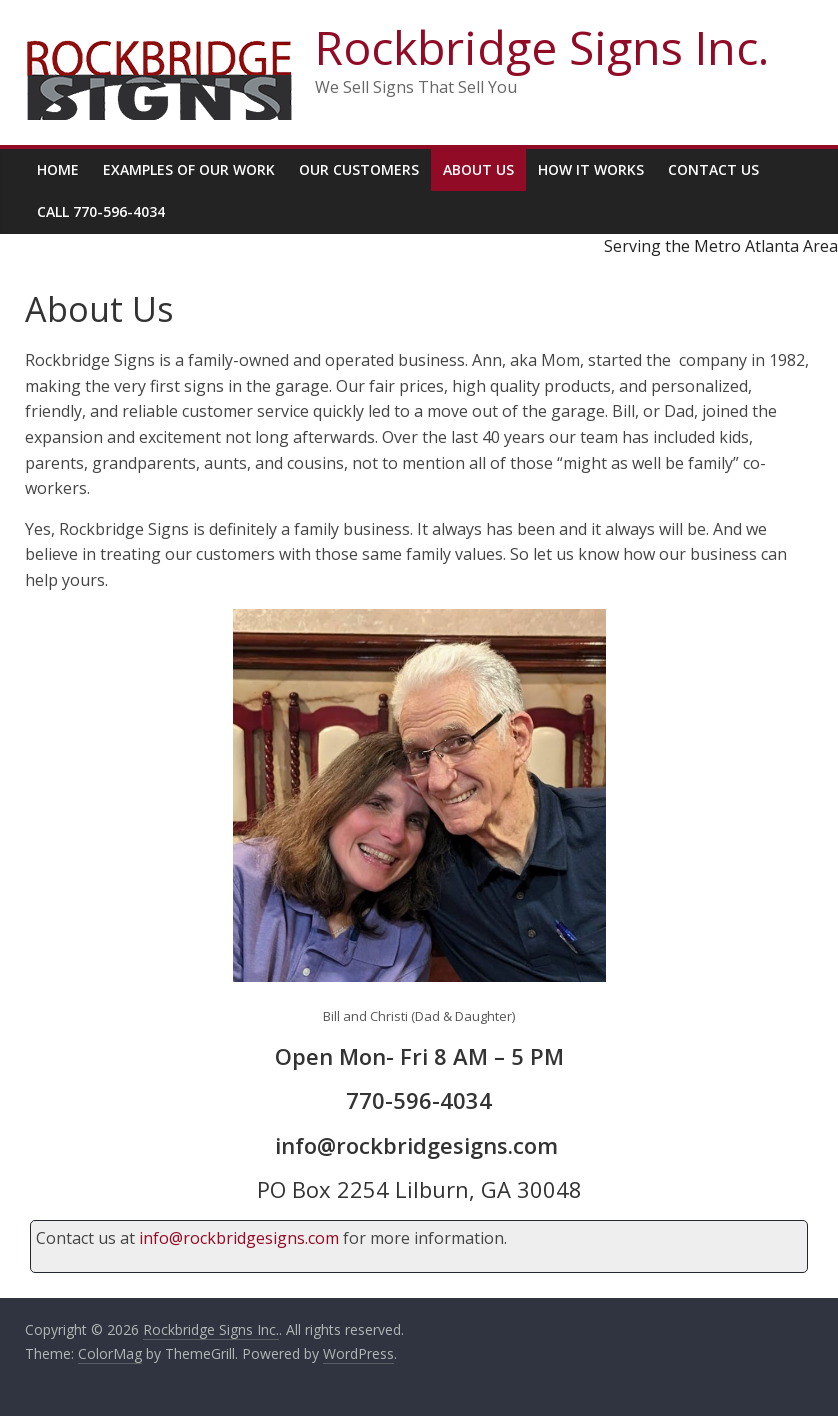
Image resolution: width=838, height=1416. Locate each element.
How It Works (591, 169)
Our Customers (359, 169)
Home (58, 169)
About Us (478, 169)
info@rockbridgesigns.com (239, 1238)
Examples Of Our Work (189, 169)
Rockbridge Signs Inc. (542, 47)
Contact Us (713, 169)
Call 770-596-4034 (101, 211)
